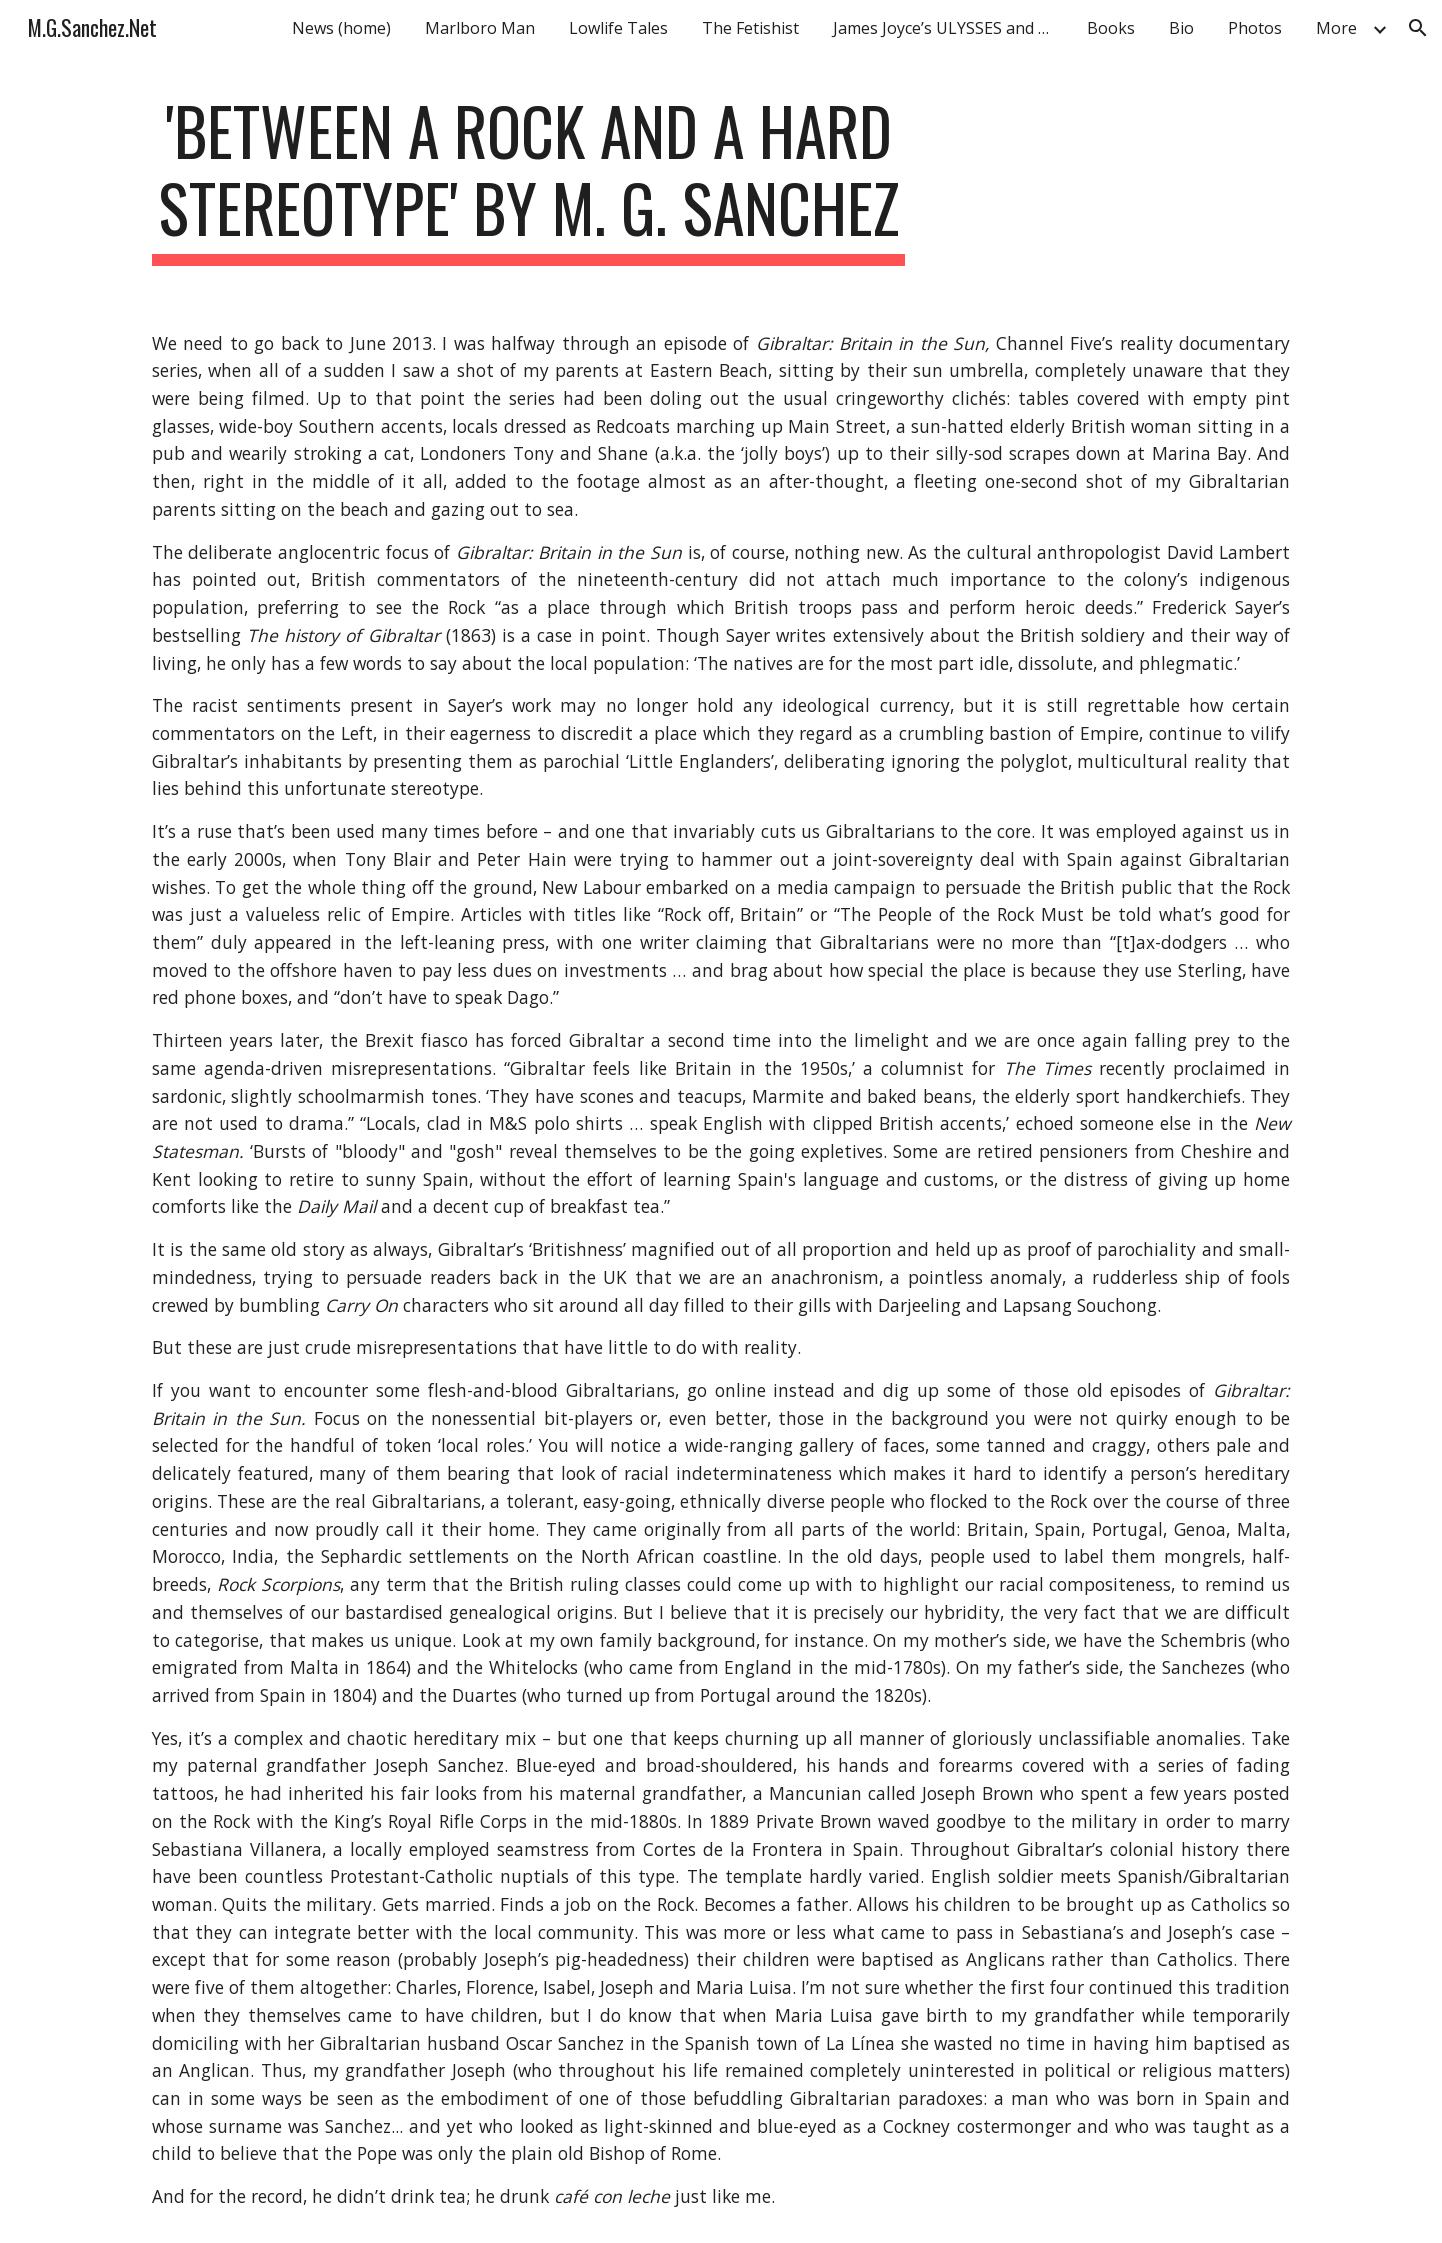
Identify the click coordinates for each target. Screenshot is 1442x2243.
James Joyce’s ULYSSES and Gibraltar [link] (948, 28)
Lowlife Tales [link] (618, 28)
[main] (529, 179)
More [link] (1336, 28)
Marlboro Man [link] (480, 28)
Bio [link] (1181, 28)
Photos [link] (1255, 28)
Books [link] (1111, 28)
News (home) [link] (341, 28)
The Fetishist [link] (750, 28)
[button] (1418, 28)
